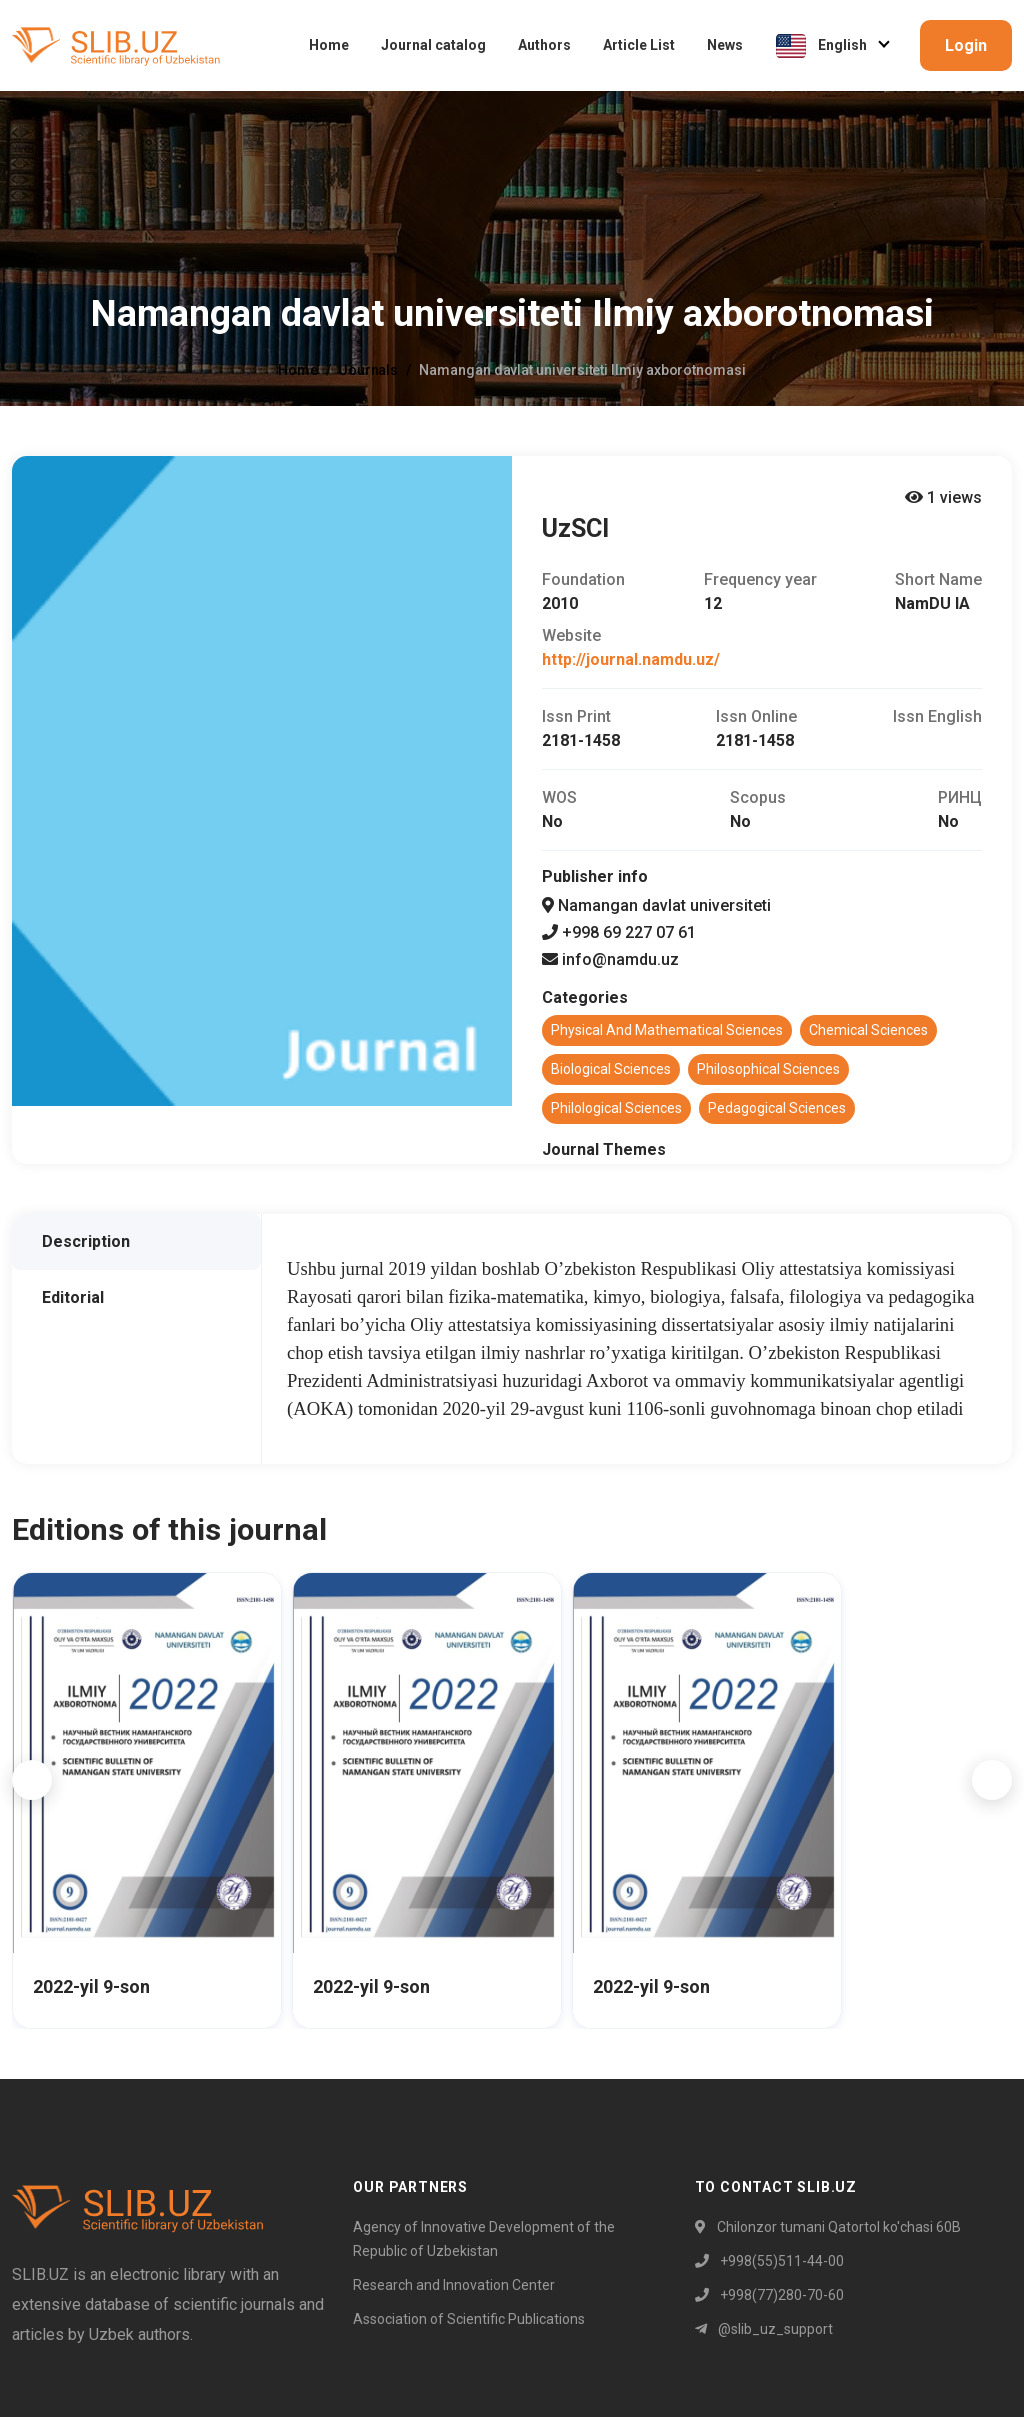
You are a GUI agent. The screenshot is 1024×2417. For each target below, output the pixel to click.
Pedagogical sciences (777, 1108)
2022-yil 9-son (91, 1986)
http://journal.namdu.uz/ (631, 659)
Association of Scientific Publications (469, 2319)
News (725, 45)
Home (329, 45)
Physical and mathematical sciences (667, 1030)
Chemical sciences (868, 1030)
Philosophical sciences (768, 1069)
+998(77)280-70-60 (769, 2295)
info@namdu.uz (610, 959)
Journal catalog (433, 45)
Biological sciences (611, 1069)
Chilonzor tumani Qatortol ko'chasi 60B (828, 2227)
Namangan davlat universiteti (656, 905)
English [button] (822, 46)
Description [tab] (86, 1241)
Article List (639, 45)
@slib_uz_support (764, 2329)
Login (966, 45)
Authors (544, 45)
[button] (32, 1780)
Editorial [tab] (73, 1297)
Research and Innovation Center (454, 2285)
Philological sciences (616, 1108)
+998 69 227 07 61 (619, 932)
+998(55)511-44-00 (769, 2261)
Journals (368, 370)
